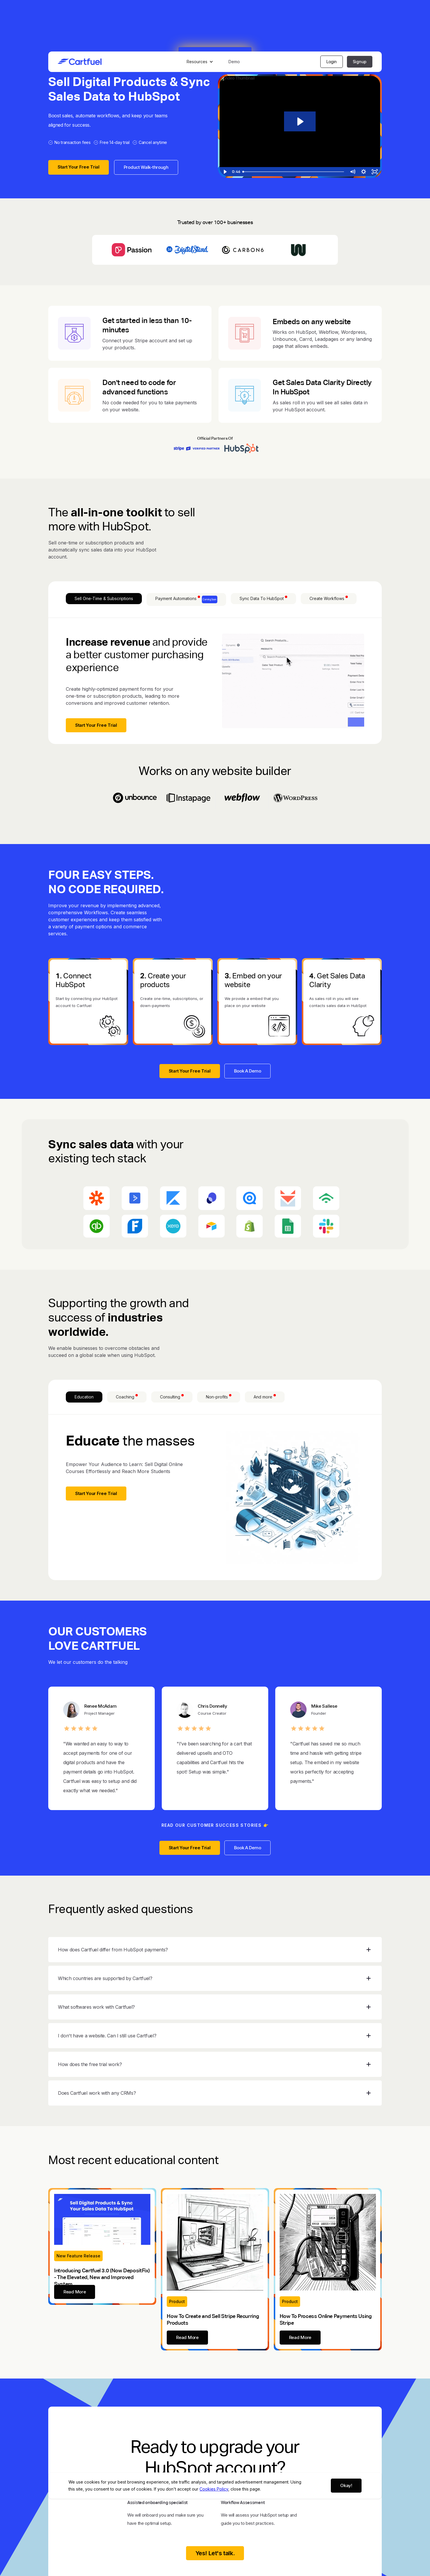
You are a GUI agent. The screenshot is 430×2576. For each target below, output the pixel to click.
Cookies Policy (213, 2488)
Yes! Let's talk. (215, 2553)
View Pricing (215, 2565)
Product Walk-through (146, 167)
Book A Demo (247, 1071)
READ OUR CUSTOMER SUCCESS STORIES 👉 (215, 1825)
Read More (74, 2292)
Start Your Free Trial (78, 167)
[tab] (104, 598)
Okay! (346, 2485)
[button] (200, 61)
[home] (80, 62)
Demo (234, 61)
